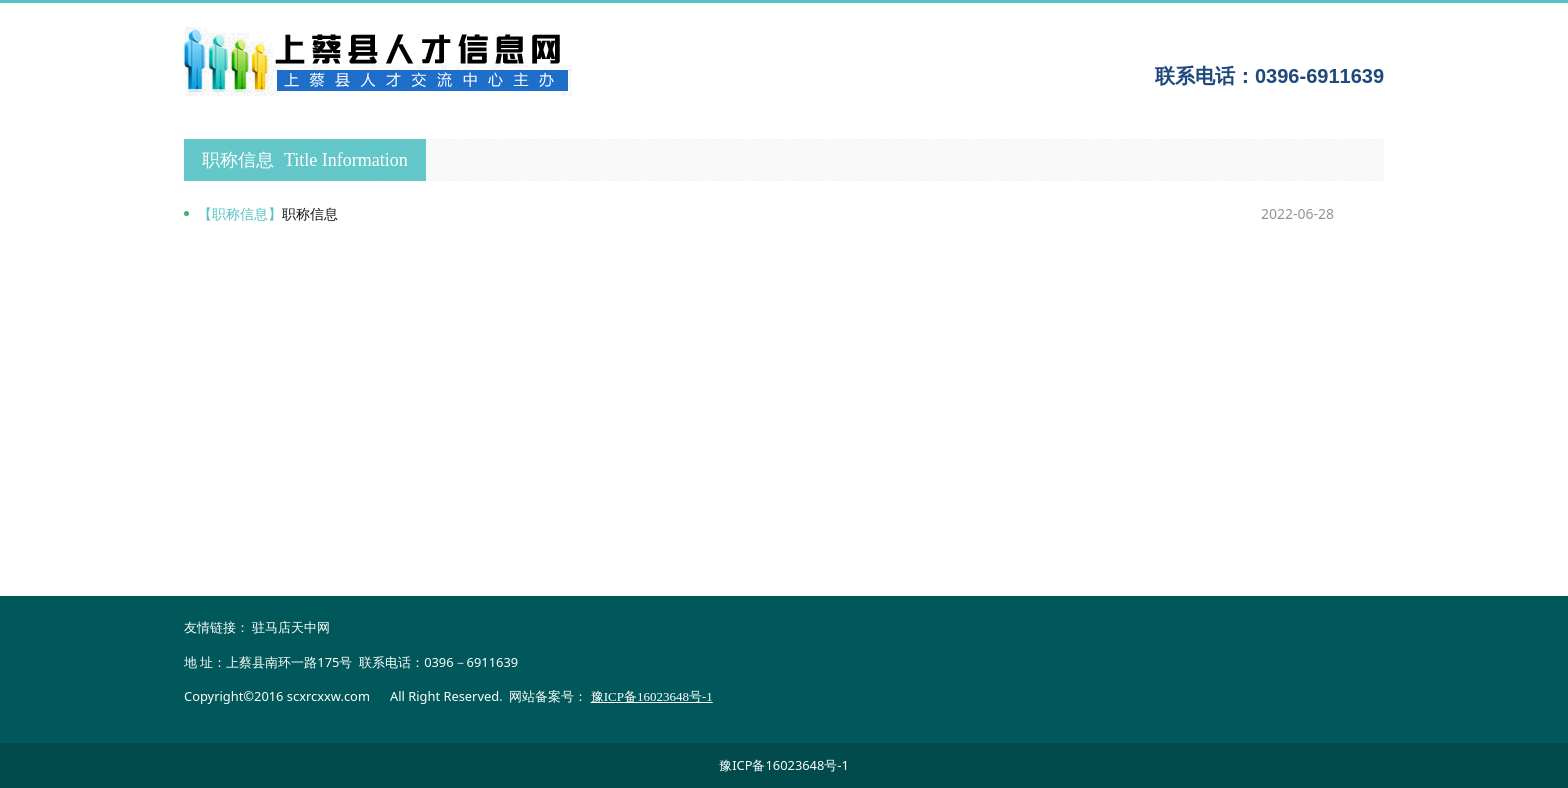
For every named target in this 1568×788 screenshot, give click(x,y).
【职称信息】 (240, 213)
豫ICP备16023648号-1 (784, 765)
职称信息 (310, 213)
